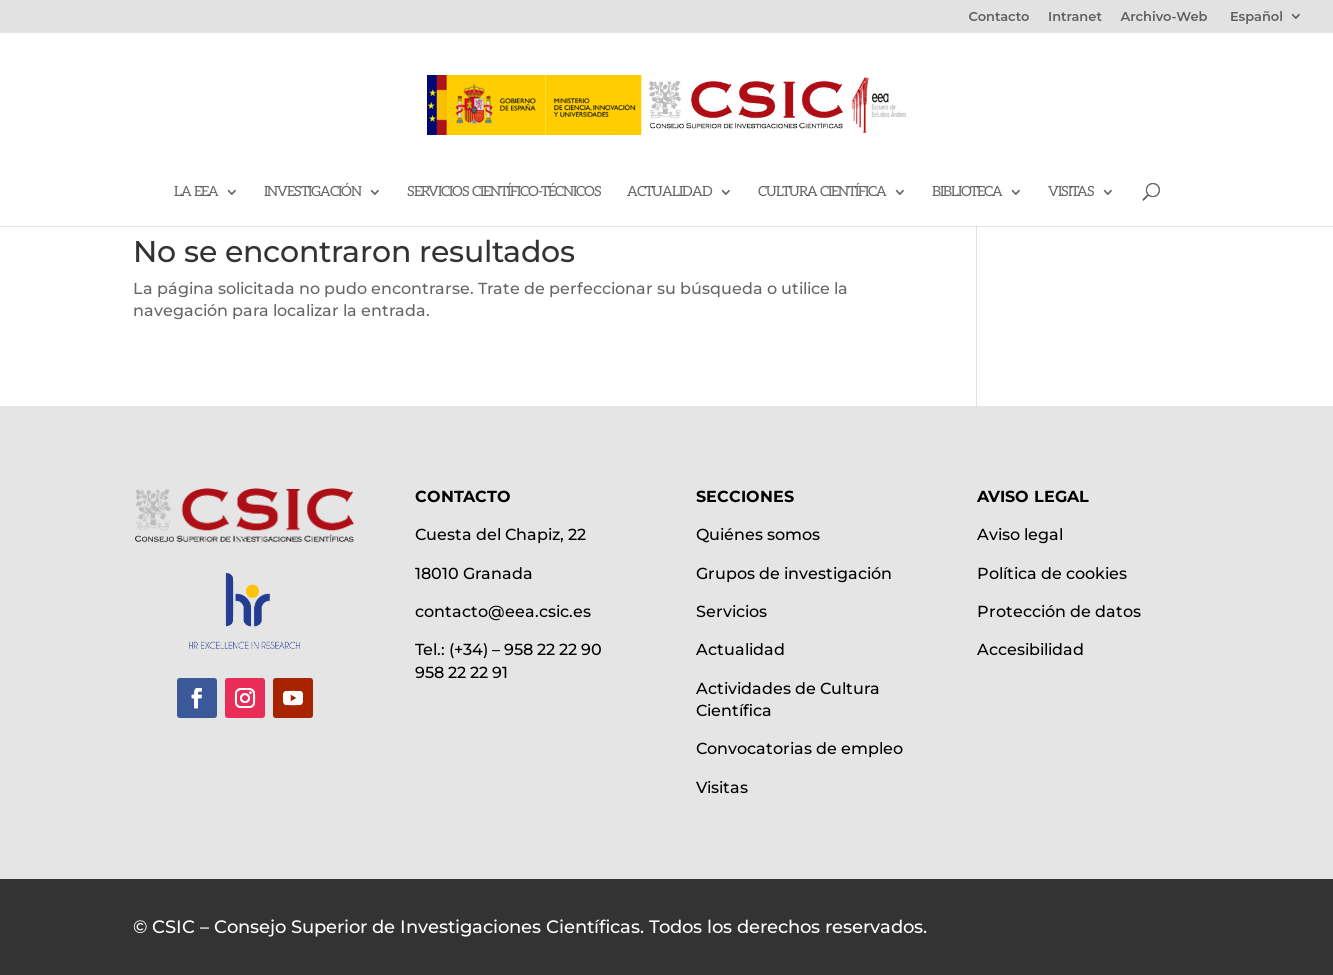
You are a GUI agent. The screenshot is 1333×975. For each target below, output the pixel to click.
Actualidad (669, 192)
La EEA (196, 192)
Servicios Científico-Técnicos (504, 192)
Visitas (1071, 192)
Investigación (312, 192)
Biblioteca (967, 192)
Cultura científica (822, 192)
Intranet (1075, 17)
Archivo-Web (1164, 17)
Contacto (999, 17)
